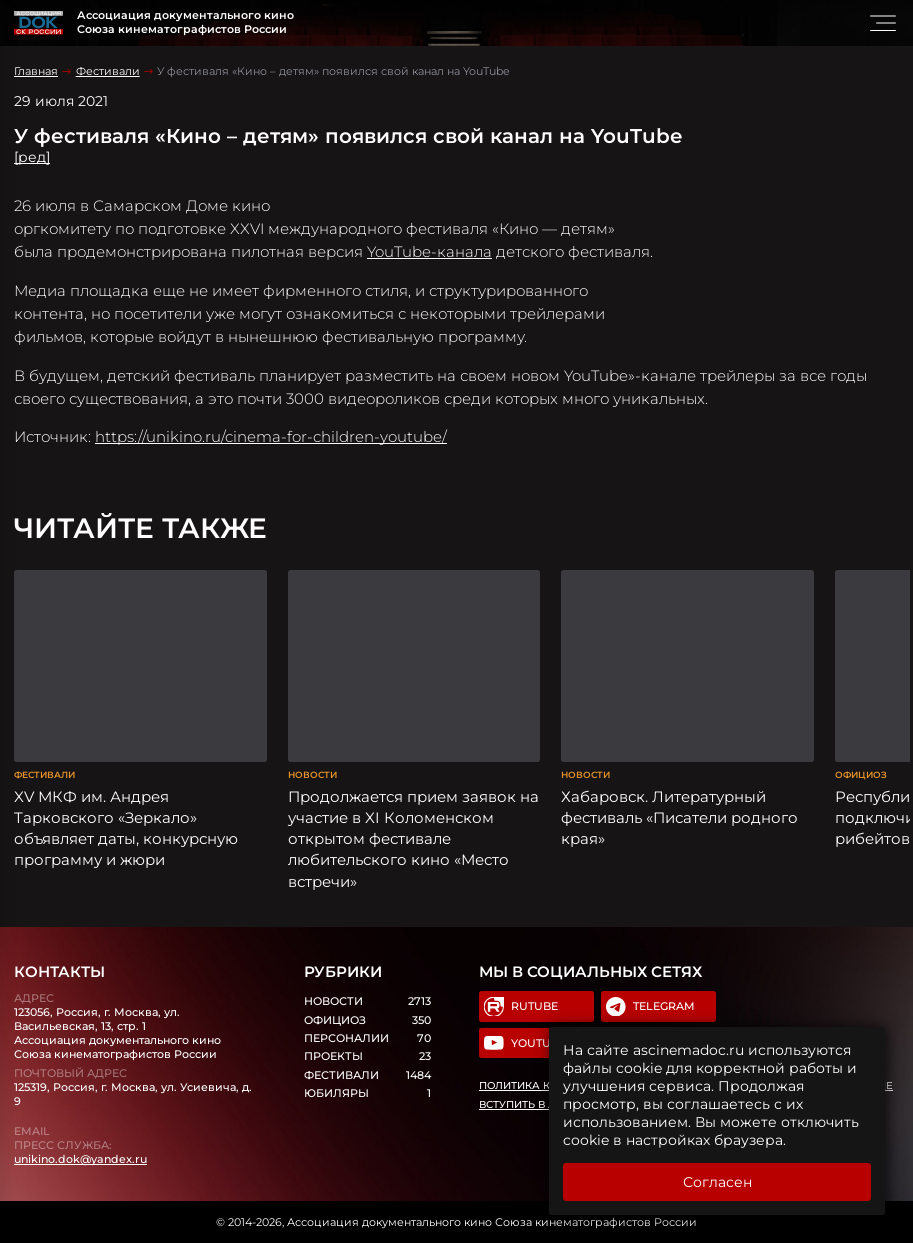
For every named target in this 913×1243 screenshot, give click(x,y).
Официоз (861, 774)
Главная (36, 71)
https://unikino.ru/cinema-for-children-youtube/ (271, 436)
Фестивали (108, 71)
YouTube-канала (429, 251)
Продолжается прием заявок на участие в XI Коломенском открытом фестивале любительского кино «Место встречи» (413, 839)
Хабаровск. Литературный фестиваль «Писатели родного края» (679, 818)
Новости (312, 774)
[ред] (32, 157)
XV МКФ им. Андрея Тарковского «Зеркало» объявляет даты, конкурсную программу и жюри (126, 828)
